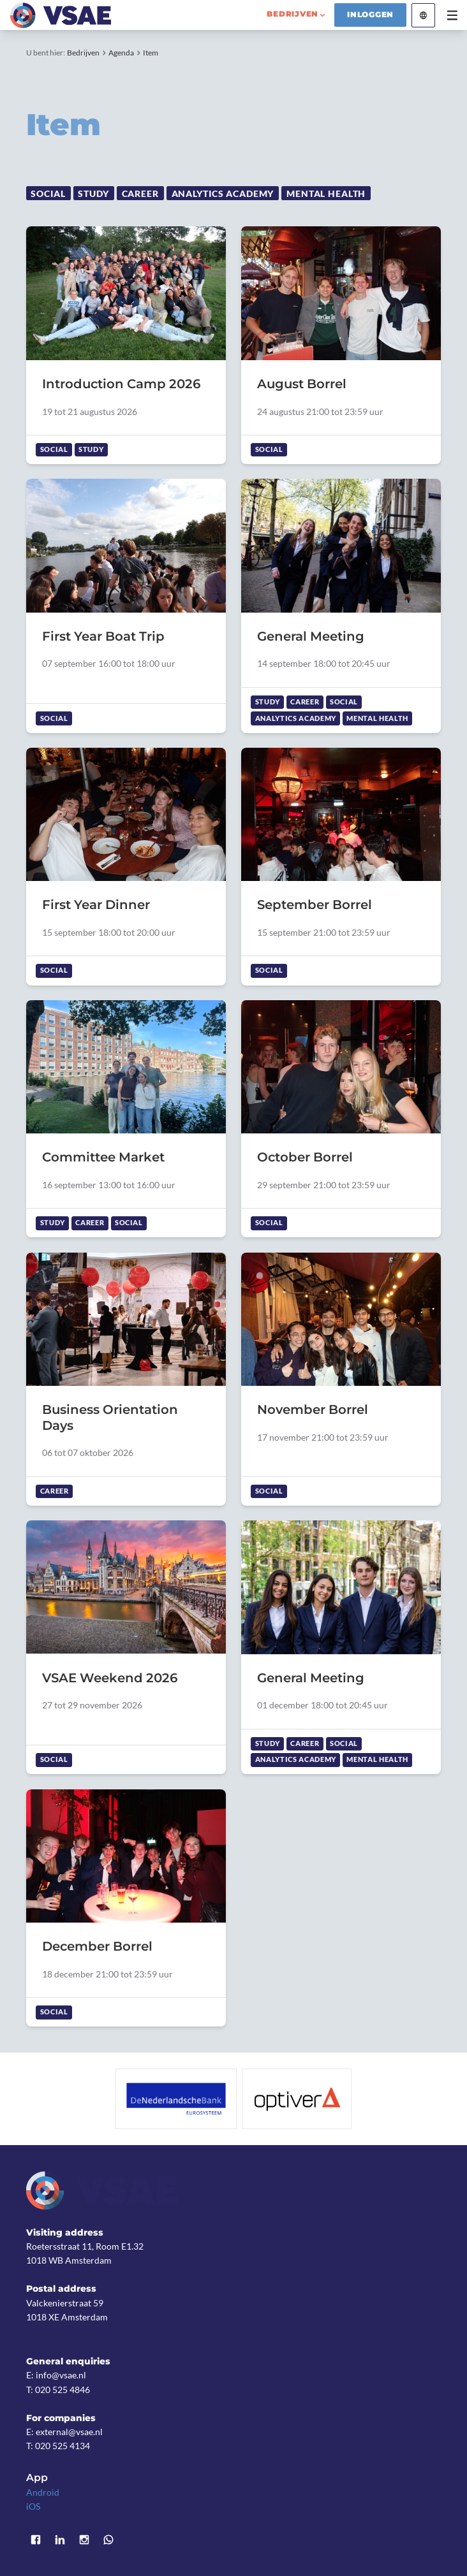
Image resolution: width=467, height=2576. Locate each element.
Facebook (36, 2540)
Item (150, 52)
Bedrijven (83, 52)
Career (140, 193)
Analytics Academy (223, 193)
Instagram (84, 2540)
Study (93, 193)
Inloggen (370, 14)
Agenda (121, 52)
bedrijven (292, 14)
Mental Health (326, 193)
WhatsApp (108, 2540)
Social (48, 193)
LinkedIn (60, 2540)
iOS (33, 2506)
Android (42, 2492)
